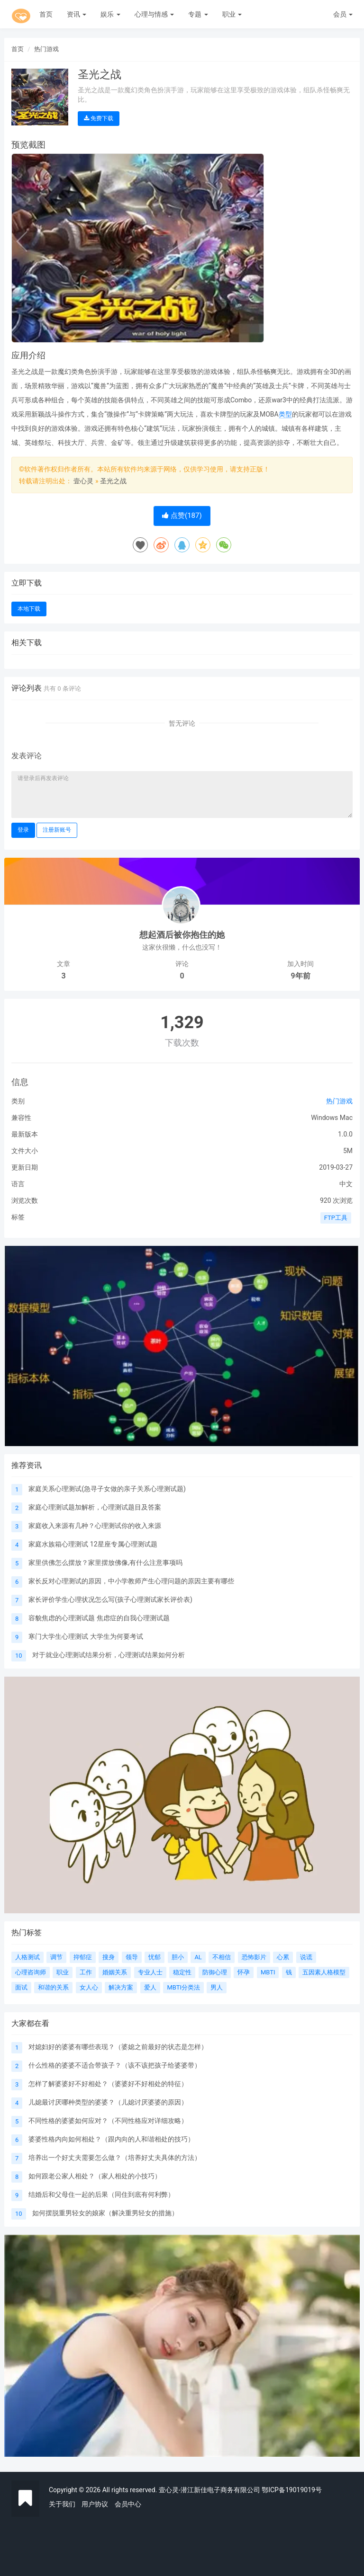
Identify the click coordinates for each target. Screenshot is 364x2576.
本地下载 (29, 608)
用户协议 (95, 2504)
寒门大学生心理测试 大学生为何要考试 (85, 1636)
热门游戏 (46, 49)
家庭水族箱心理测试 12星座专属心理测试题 (92, 1544)
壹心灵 (83, 481)
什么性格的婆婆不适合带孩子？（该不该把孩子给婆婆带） (114, 2065)
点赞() (181, 515)
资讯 (76, 14)
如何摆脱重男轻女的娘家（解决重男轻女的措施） (105, 2213)
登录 (23, 829)
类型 (285, 414)
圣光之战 (113, 481)
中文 (346, 1184)
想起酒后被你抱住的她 (182, 935)
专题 (198, 14)
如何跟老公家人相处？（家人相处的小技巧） (94, 2176)
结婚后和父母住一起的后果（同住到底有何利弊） (101, 2194)
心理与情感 (154, 14)
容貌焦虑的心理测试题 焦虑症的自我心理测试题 (98, 1618)
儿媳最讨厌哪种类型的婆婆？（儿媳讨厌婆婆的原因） (108, 2102)
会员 (343, 14)
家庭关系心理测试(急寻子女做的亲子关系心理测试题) (107, 1488)
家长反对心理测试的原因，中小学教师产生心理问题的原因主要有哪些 (131, 1581)
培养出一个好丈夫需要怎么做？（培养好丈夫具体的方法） (114, 2157)
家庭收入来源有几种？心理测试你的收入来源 (94, 1525)
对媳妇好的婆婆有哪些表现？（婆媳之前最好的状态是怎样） (118, 2047)
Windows (324, 1117)
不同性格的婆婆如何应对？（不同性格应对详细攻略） (108, 2120)
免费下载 (98, 118)
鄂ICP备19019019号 (292, 2490)
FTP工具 (335, 1217)
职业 (232, 14)
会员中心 (128, 2504)
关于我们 (62, 2504)
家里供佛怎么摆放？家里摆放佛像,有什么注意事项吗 (105, 1562)
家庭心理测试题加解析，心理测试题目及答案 (94, 1507)
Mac (346, 1117)
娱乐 (110, 14)
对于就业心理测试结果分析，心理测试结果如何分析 (108, 1655)
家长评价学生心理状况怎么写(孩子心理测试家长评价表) (110, 1599)
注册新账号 (57, 829)
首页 (46, 14)
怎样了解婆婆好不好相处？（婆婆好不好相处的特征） (108, 2083)
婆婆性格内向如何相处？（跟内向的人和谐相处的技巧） (111, 2139)
